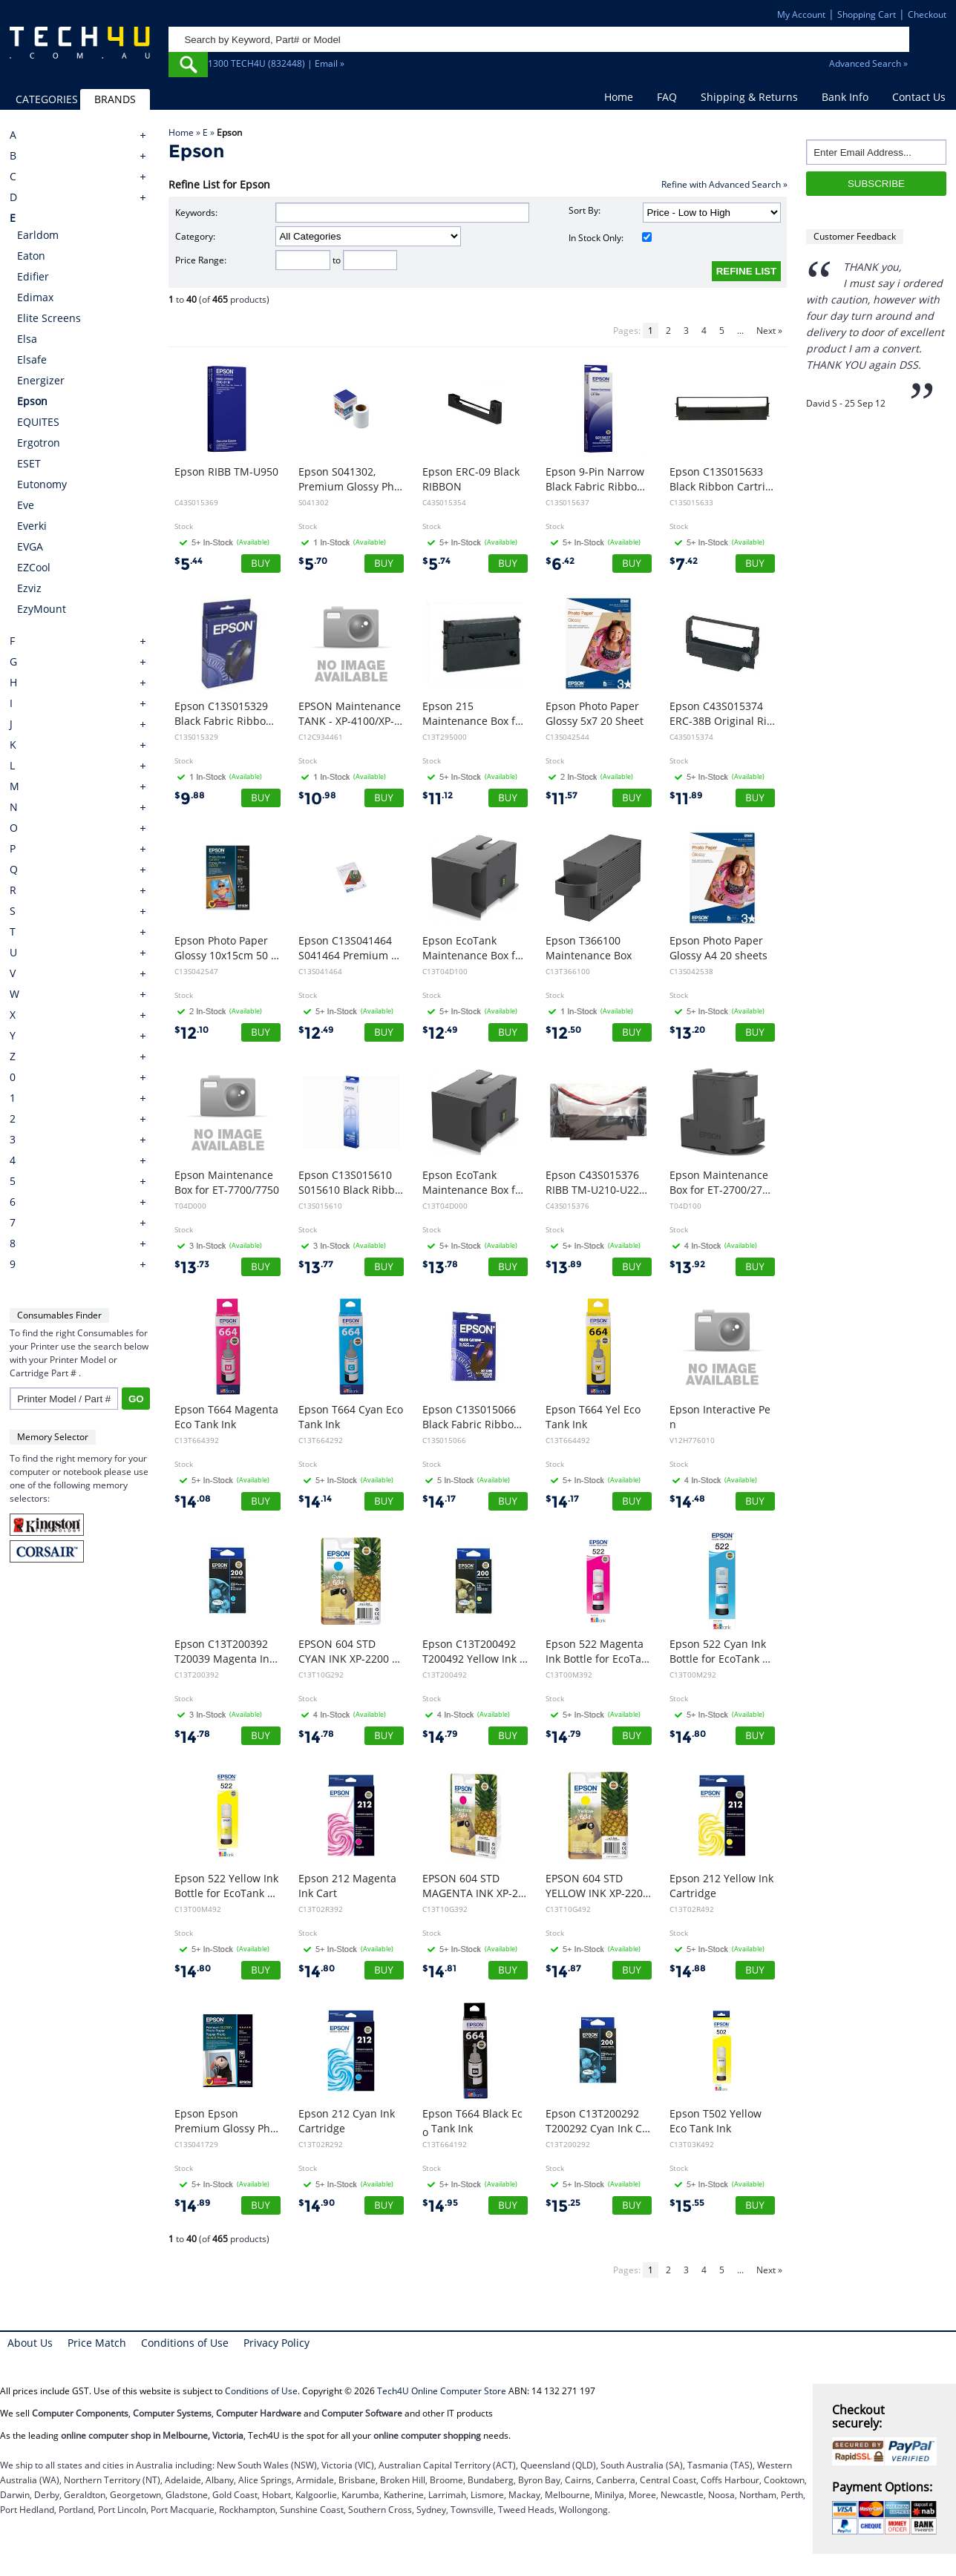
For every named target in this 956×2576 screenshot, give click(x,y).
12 (191, 1033)
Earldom (38, 235)
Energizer (41, 380)
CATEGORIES (47, 99)
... (740, 330)
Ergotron (38, 443)
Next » (769, 330)
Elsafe (32, 359)
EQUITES (38, 422)
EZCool (33, 567)
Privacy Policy (276, 2343)
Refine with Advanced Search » (724, 184)
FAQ (667, 97)
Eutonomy (42, 484)
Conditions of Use (185, 2343)
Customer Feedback (854, 236)
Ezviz (29, 588)
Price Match (97, 2343)
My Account (801, 14)
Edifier (33, 276)
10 (317, 799)
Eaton (31, 256)
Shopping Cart (866, 14)
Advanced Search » (868, 63)
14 (192, 1502)
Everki (32, 526)
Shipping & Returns (749, 97)
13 (687, 1033)
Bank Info (845, 97)
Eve (25, 505)
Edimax (35, 297)
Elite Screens (49, 318)
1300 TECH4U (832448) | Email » (276, 63)
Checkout (927, 14)
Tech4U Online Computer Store (441, 2391)
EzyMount (41, 609)
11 (437, 799)
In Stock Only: (610, 237)
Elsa (27, 339)
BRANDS (115, 99)
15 (563, 2206)
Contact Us (919, 97)
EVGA (30, 546)
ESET (29, 463)
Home (618, 97)
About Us (30, 2343)
